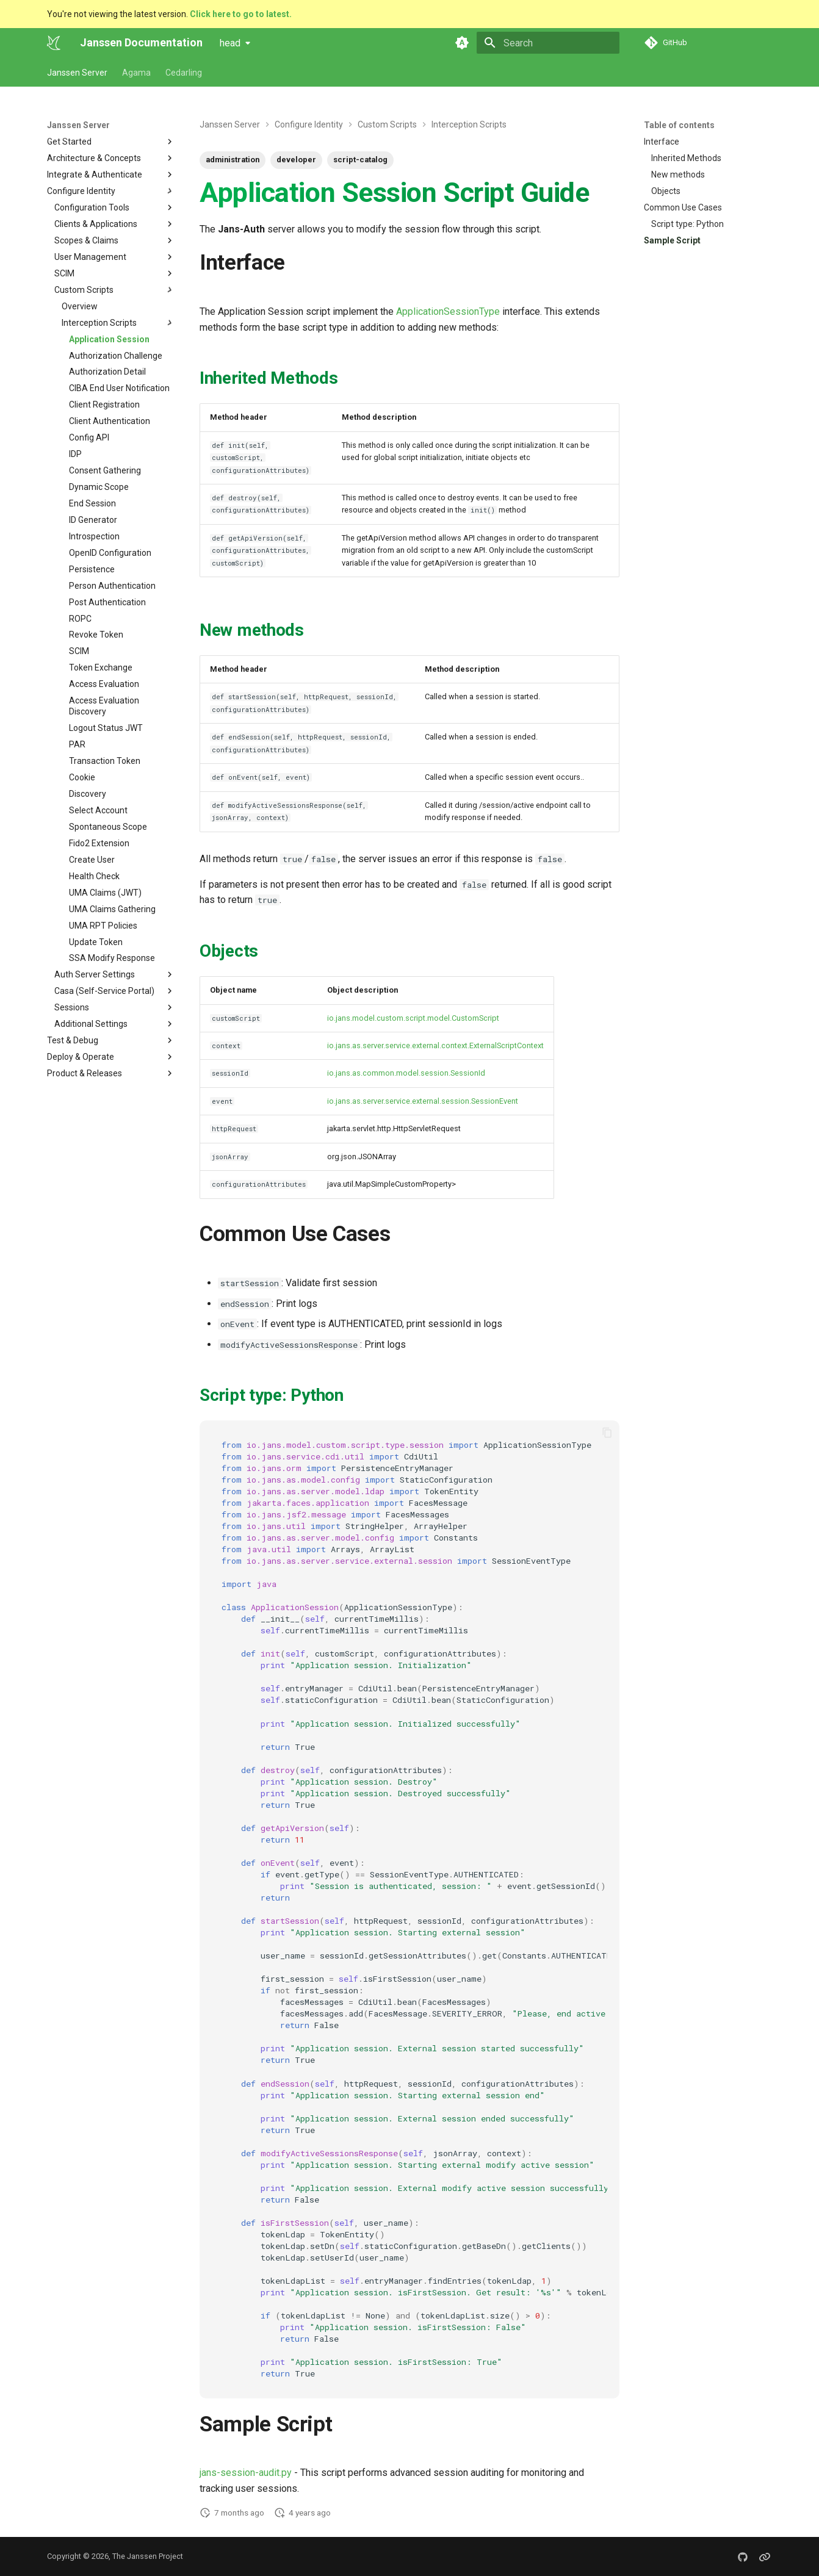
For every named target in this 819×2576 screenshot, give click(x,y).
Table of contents (679, 125)
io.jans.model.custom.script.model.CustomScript (413, 1018)
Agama (136, 72)
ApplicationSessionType (448, 311)
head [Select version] (230, 43)
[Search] (548, 43)
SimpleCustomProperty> (413, 1184)
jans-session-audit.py (246, 2472)
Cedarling (183, 72)
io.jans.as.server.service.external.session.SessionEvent (422, 1101)
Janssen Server (77, 72)
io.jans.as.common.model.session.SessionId (406, 1073)
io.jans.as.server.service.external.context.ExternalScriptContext (435, 1045)
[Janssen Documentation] (53, 43)
